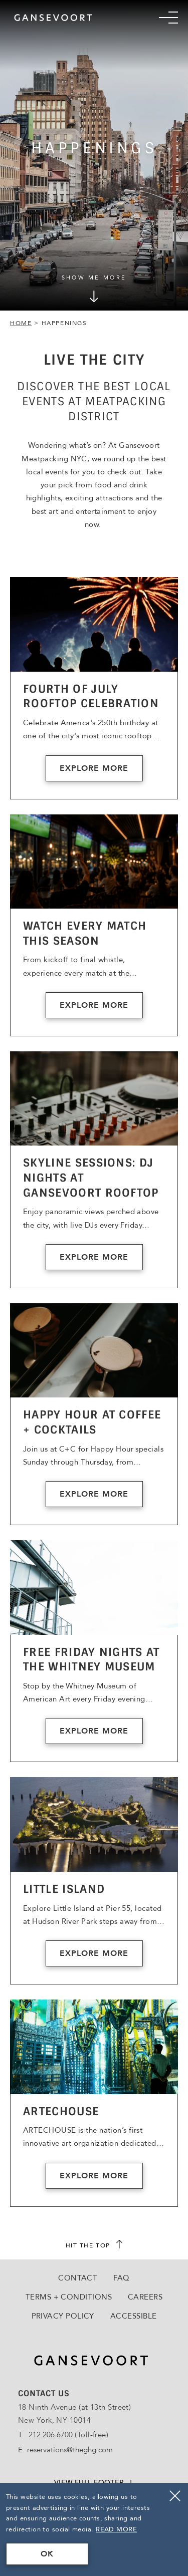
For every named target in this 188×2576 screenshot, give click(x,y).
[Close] (174, 2495)
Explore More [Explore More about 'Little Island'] (94, 1953)
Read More (116, 2529)
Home (21, 323)
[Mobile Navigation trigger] (168, 17)
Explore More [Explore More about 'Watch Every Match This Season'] (94, 1005)
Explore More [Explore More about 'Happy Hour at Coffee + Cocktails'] (94, 1494)
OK (47, 2553)
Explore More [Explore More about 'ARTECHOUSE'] (94, 2175)
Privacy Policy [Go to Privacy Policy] (63, 2316)
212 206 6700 (51, 2435)
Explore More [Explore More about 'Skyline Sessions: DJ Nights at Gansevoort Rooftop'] (94, 1257)
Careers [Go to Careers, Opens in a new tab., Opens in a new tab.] (145, 2297)
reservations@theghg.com (70, 2450)
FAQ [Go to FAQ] (121, 2278)
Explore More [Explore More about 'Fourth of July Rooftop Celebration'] (94, 768)
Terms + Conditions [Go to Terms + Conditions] (69, 2297)
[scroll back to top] (94, 2245)
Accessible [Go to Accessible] (133, 2316)
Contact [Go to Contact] (77, 2278)
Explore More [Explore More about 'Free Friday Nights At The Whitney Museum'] (94, 1731)
